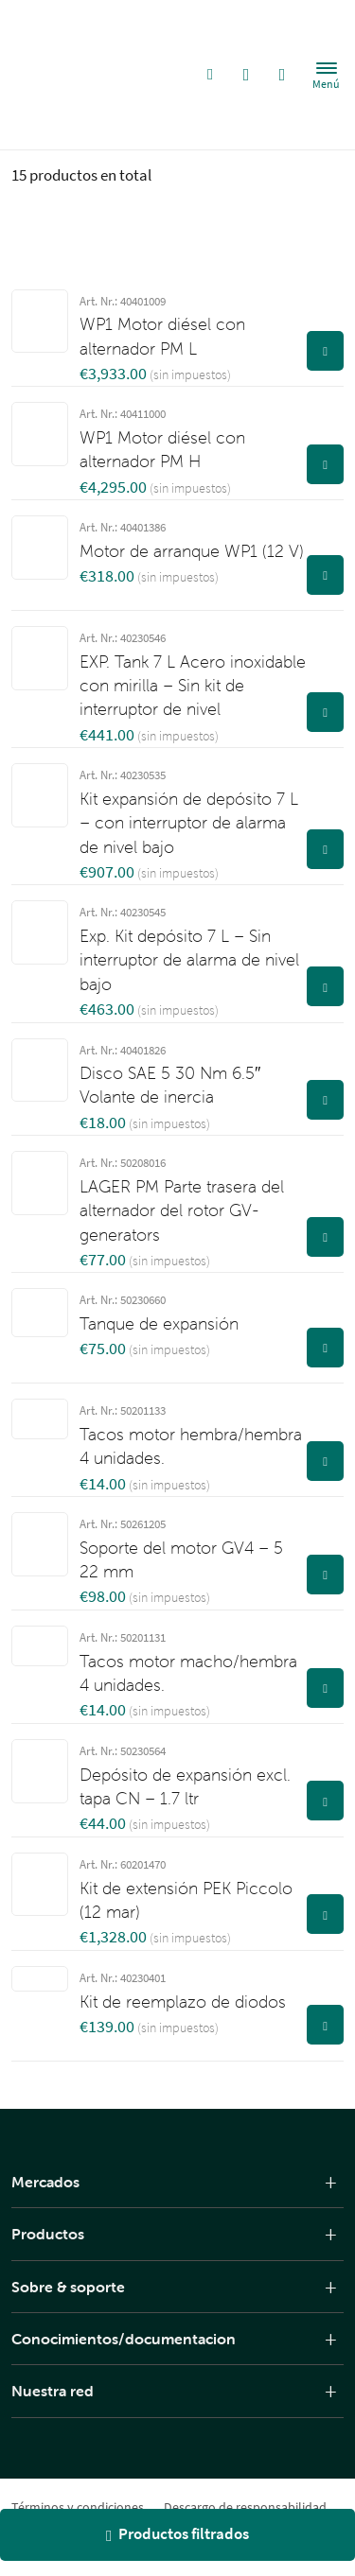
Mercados (45, 2181)
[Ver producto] (325, 351)
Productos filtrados (177, 2534)
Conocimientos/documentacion (123, 2338)
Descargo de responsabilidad (245, 2506)
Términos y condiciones (77, 2506)
